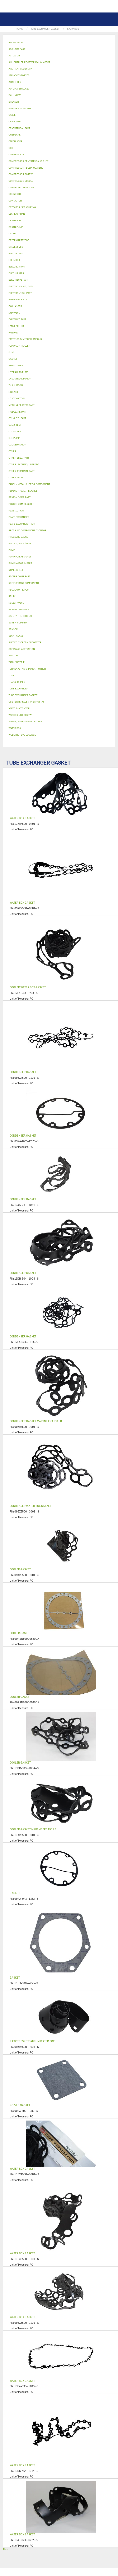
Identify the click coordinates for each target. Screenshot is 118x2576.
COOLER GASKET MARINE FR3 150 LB (33, 1829)
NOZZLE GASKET (20, 2105)
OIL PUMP (14, 438)
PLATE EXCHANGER (19, 517)
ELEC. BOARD (16, 253)
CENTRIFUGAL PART (19, 128)
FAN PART (14, 332)
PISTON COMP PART (19, 497)
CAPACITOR (15, 121)
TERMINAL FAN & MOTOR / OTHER (27, 668)
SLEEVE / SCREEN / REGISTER (25, 642)
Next (6, 2549)
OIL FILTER (15, 431)
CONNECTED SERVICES (21, 187)
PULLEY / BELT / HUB (20, 543)
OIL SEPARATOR (17, 444)
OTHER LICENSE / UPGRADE (24, 464)
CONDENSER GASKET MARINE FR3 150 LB (36, 1421)
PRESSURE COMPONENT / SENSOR (27, 530)
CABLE (12, 114)
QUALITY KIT (16, 569)
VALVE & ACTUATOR (19, 708)
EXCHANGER (15, 306)
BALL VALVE (15, 95)
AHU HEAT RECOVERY (20, 68)
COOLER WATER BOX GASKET (28, 987)
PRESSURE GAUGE (18, 536)
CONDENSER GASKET (23, 1072)
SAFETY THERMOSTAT (20, 615)
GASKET (13, 358)
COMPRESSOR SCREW (21, 174)
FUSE (11, 352)
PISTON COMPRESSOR (21, 504)
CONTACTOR (15, 200)
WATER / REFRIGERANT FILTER (25, 721)
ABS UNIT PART (17, 49)
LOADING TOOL (17, 398)
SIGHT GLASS (16, 635)
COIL (11, 148)
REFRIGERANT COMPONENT (24, 583)
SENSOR (13, 629)
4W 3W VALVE (16, 42)
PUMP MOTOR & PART (20, 563)
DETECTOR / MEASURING (22, 207)
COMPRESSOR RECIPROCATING (26, 167)
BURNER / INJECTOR (20, 108)
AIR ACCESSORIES (19, 75)
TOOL (11, 675)
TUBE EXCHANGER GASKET (23, 695)
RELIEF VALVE (16, 602)
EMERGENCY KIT (18, 299)
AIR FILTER (15, 82)
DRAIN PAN (15, 220)
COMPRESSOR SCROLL (21, 180)
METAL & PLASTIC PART (21, 405)
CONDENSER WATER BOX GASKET (30, 1506)
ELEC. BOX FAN (17, 266)
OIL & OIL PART (17, 418)
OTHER (12, 451)
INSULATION (16, 385)
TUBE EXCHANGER (18, 688)
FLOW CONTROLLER (19, 345)
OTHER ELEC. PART (19, 457)
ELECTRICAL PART (18, 279)
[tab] (59, 42)
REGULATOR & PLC (19, 589)
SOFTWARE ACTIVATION (22, 649)
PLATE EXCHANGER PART (22, 523)
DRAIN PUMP (16, 227)
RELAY (12, 596)
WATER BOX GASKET (22, 818)
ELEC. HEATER (16, 273)
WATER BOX (15, 728)
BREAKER (14, 101)
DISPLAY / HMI (17, 213)
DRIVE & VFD (16, 246)
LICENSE (14, 392)
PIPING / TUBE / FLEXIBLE (23, 490)
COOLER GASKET (20, 1569)
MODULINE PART (18, 411)
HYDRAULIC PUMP (18, 372)
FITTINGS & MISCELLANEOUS (25, 339)
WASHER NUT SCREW (20, 715)
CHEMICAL (14, 134)
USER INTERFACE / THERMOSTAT (26, 701)
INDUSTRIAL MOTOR (20, 378)
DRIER (12, 233)
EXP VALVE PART (17, 319)
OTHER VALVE (16, 477)
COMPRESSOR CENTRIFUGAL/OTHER (28, 161)
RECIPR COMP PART (19, 576)
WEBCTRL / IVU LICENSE (22, 734)
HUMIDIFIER (16, 365)
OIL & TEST (15, 424)
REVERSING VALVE (19, 609)
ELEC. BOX (14, 260)
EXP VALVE (14, 312)
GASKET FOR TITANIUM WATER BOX (32, 2041)
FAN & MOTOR (16, 326)
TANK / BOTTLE (17, 662)
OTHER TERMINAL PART (21, 471)
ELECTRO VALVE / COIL (21, 286)
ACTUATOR (14, 55)
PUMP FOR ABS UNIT (20, 556)
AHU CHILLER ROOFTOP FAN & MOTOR (30, 62)
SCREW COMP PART (19, 622)
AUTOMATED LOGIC (19, 88)
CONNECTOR (15, 194)
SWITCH (13, 655)
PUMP (12, 550)
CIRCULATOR (16, 141)
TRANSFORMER (17, 681)
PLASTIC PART (16, 510)
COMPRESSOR (16, 154)
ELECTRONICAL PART (20, 293)
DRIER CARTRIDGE (19, 240)
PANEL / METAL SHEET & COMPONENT (29, 484)
